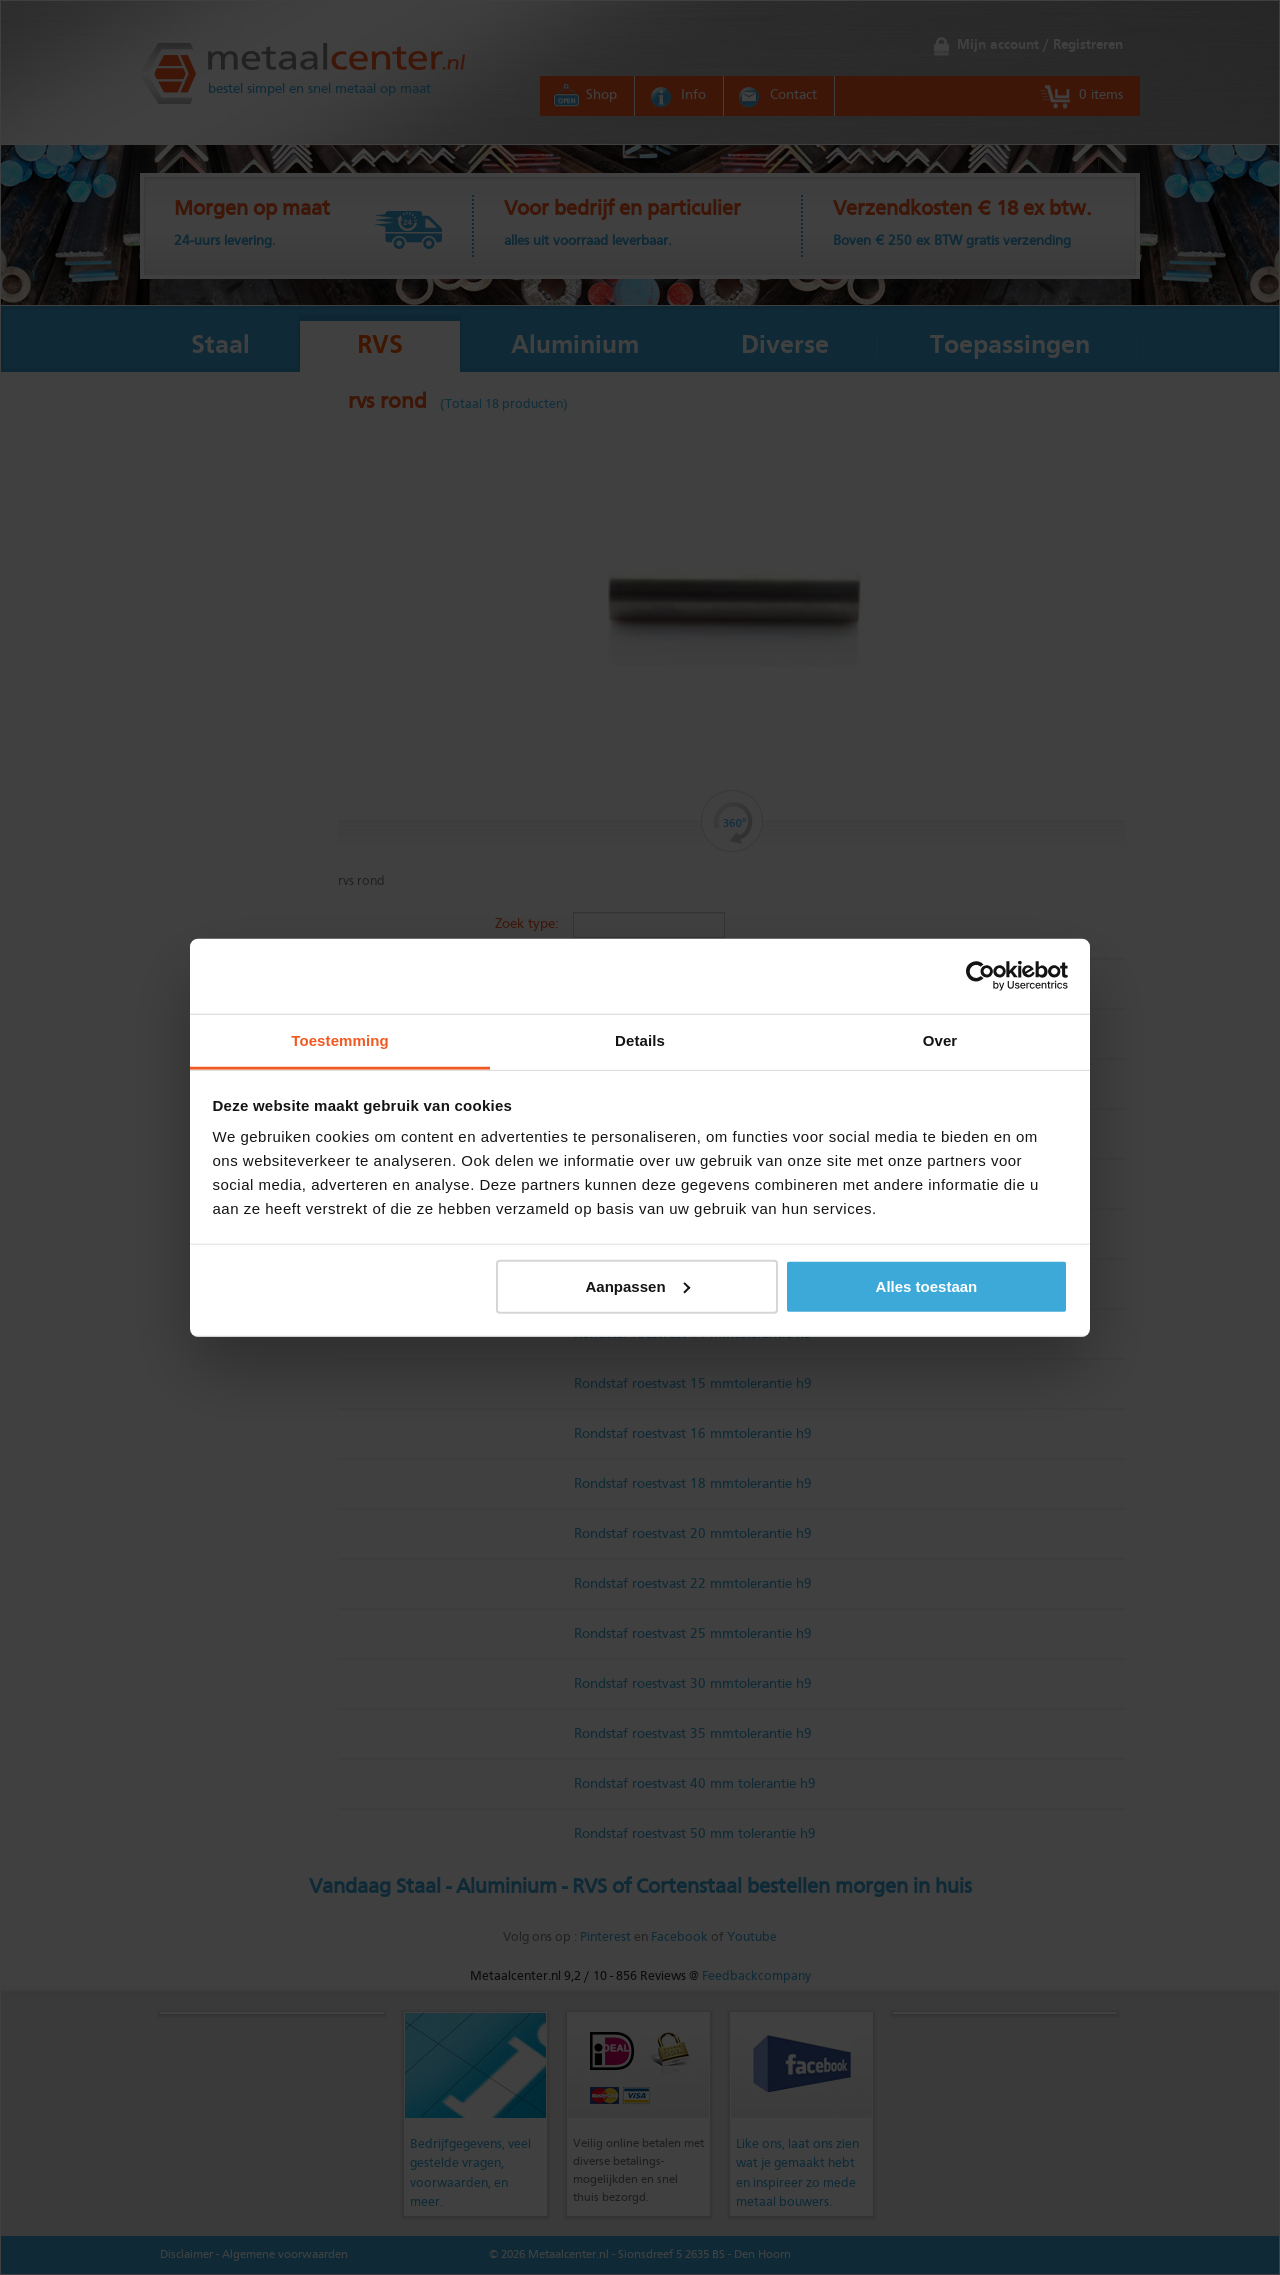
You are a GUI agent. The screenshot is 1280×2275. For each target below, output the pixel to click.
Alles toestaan (927, 1285)
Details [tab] (640, 1039)
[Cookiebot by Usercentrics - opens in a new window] (980, 976)
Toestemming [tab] (340, 1039)
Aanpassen (638, 1285)
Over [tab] (940, 1039)
